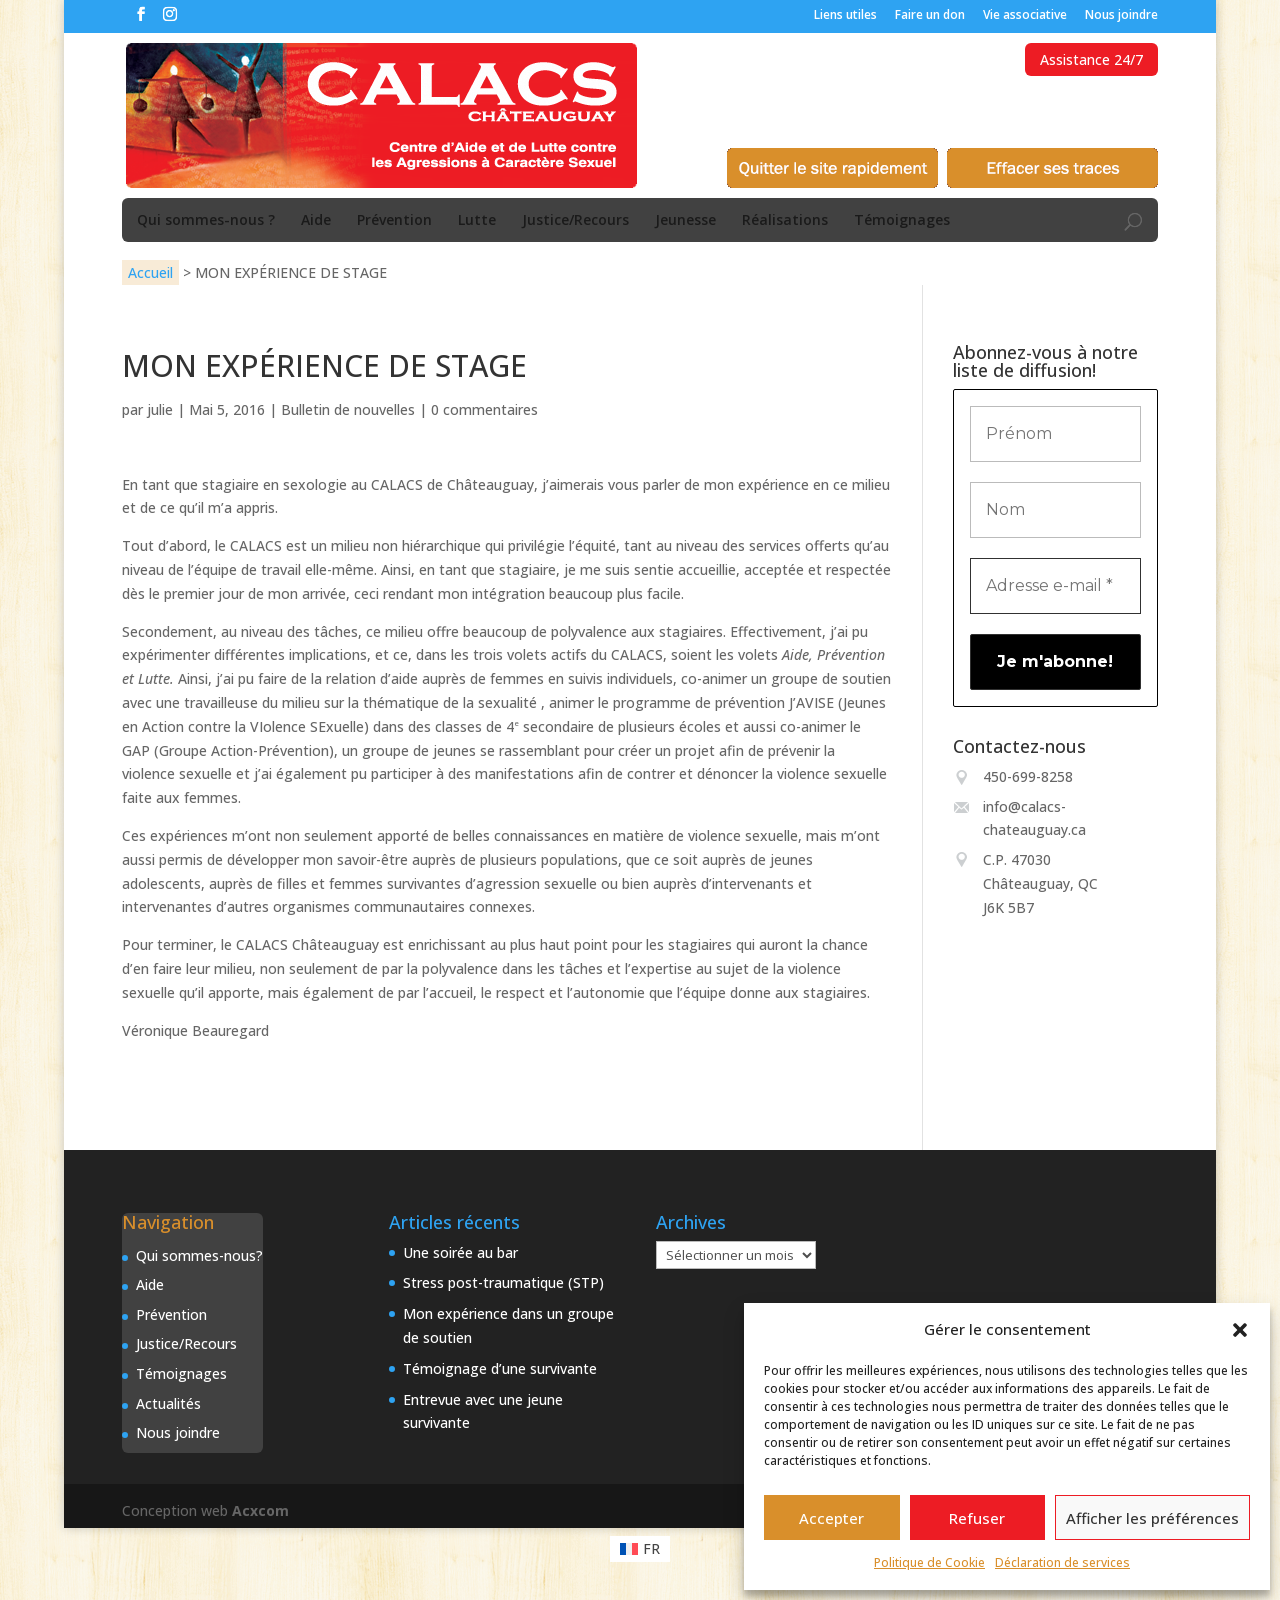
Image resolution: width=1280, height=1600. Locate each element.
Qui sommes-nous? (199, 1255)
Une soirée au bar (460, 1252)
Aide (316, 221)
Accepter (831, 1518)
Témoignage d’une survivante (500, 1368)
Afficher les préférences (1152, 1518)
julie (160, 409)
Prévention (394, 221)
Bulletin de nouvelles (348, 409)
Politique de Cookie (929, 1562)
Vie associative (1025, 16)
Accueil (150, 272)
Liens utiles (845, 16)
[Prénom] (1056, 434)
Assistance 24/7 (1091, 59)
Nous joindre (1121, 16)
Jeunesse (685, 221)
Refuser (977, 1518)
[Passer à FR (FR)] (640, 1549)
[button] (1240, 1330)
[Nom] (1056, 510)
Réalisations (785, 221)
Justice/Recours (575, 221)
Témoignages (902, 221)
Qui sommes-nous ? (206, 221)
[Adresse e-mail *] (1056, 586)
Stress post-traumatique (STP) (503, 1282)
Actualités (168, 1403)
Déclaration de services (1062, 1562)
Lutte (477, 221)
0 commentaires (484, 409)
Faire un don (930, 16)
